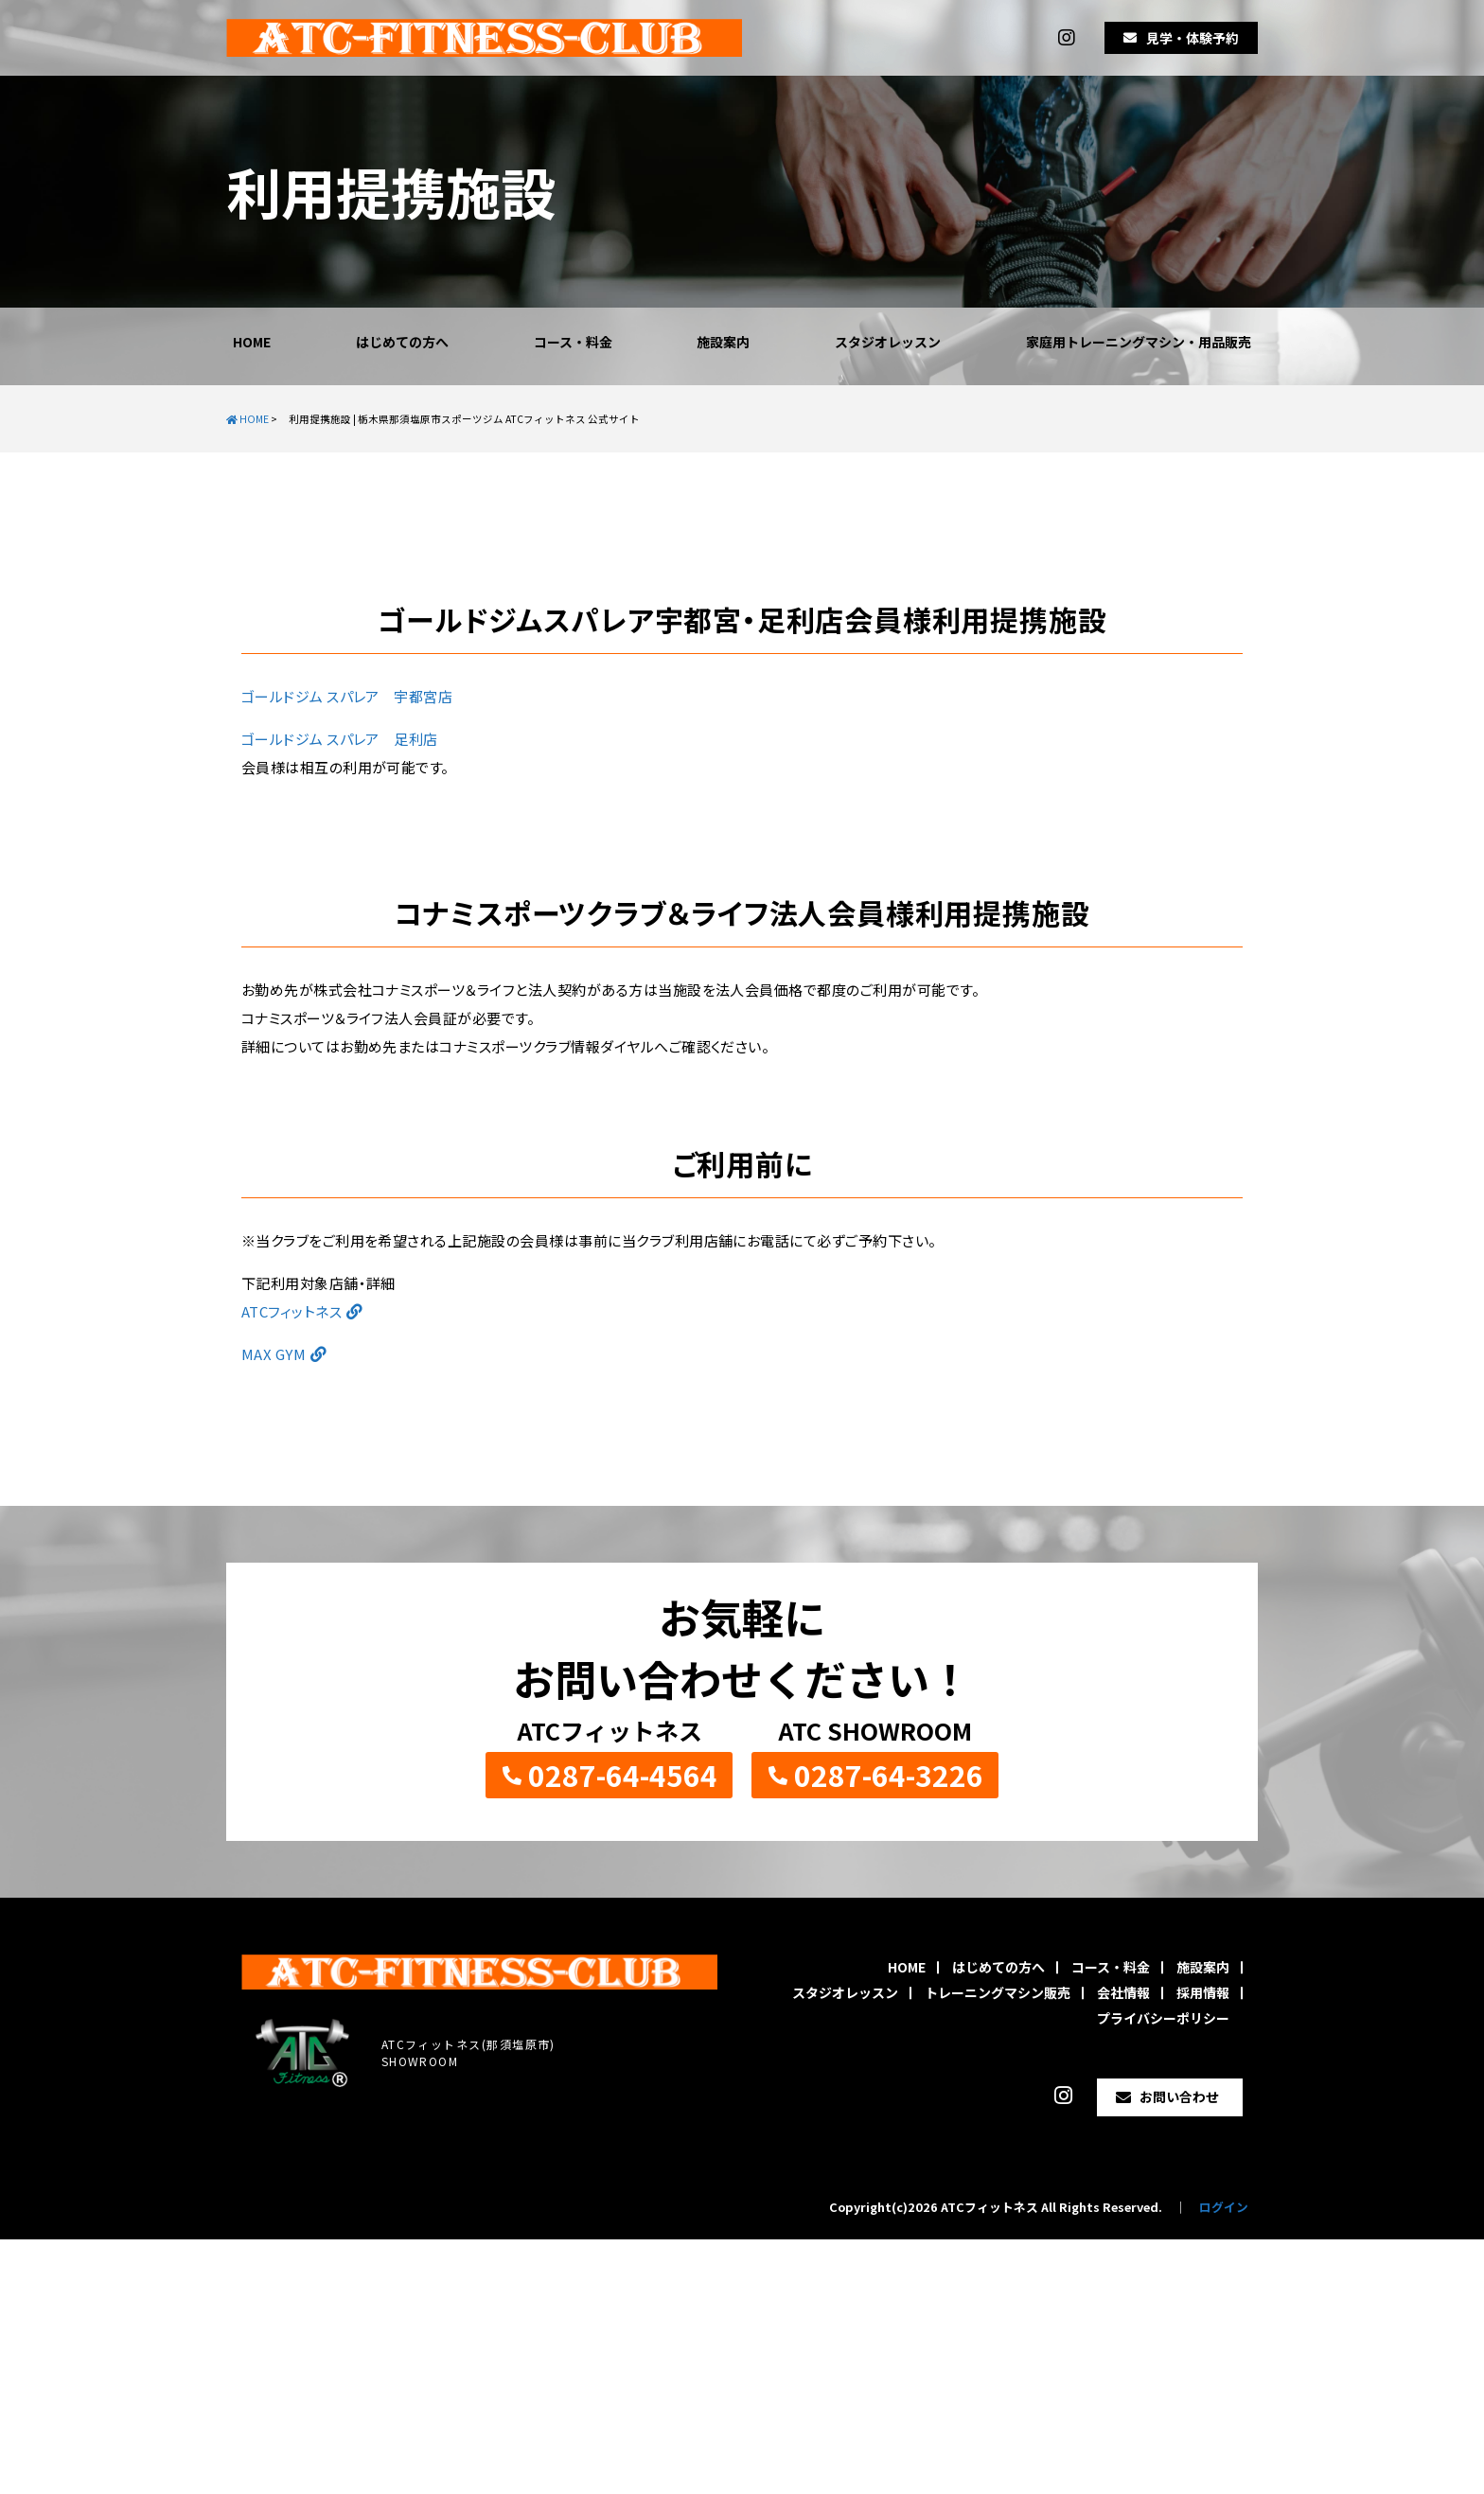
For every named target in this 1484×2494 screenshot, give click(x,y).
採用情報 (1202, 1992)
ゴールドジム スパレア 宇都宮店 (347, 696)
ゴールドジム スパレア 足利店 (339, 739)
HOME (252, 341)
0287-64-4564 (622, 1774)
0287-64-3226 (888, 1774)
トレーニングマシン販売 (997, 1992)
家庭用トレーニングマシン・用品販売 (1138, 341)
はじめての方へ (402, 341)
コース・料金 (573, 341)
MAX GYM (273, 1354)
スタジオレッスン (888, 341)
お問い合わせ (1179, 2096)
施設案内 (723, 341)
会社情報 (1123, 1992)
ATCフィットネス (291, 1311)
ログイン (1223, 2207)
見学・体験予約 (1192, 37)
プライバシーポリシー (1163, 2017)
